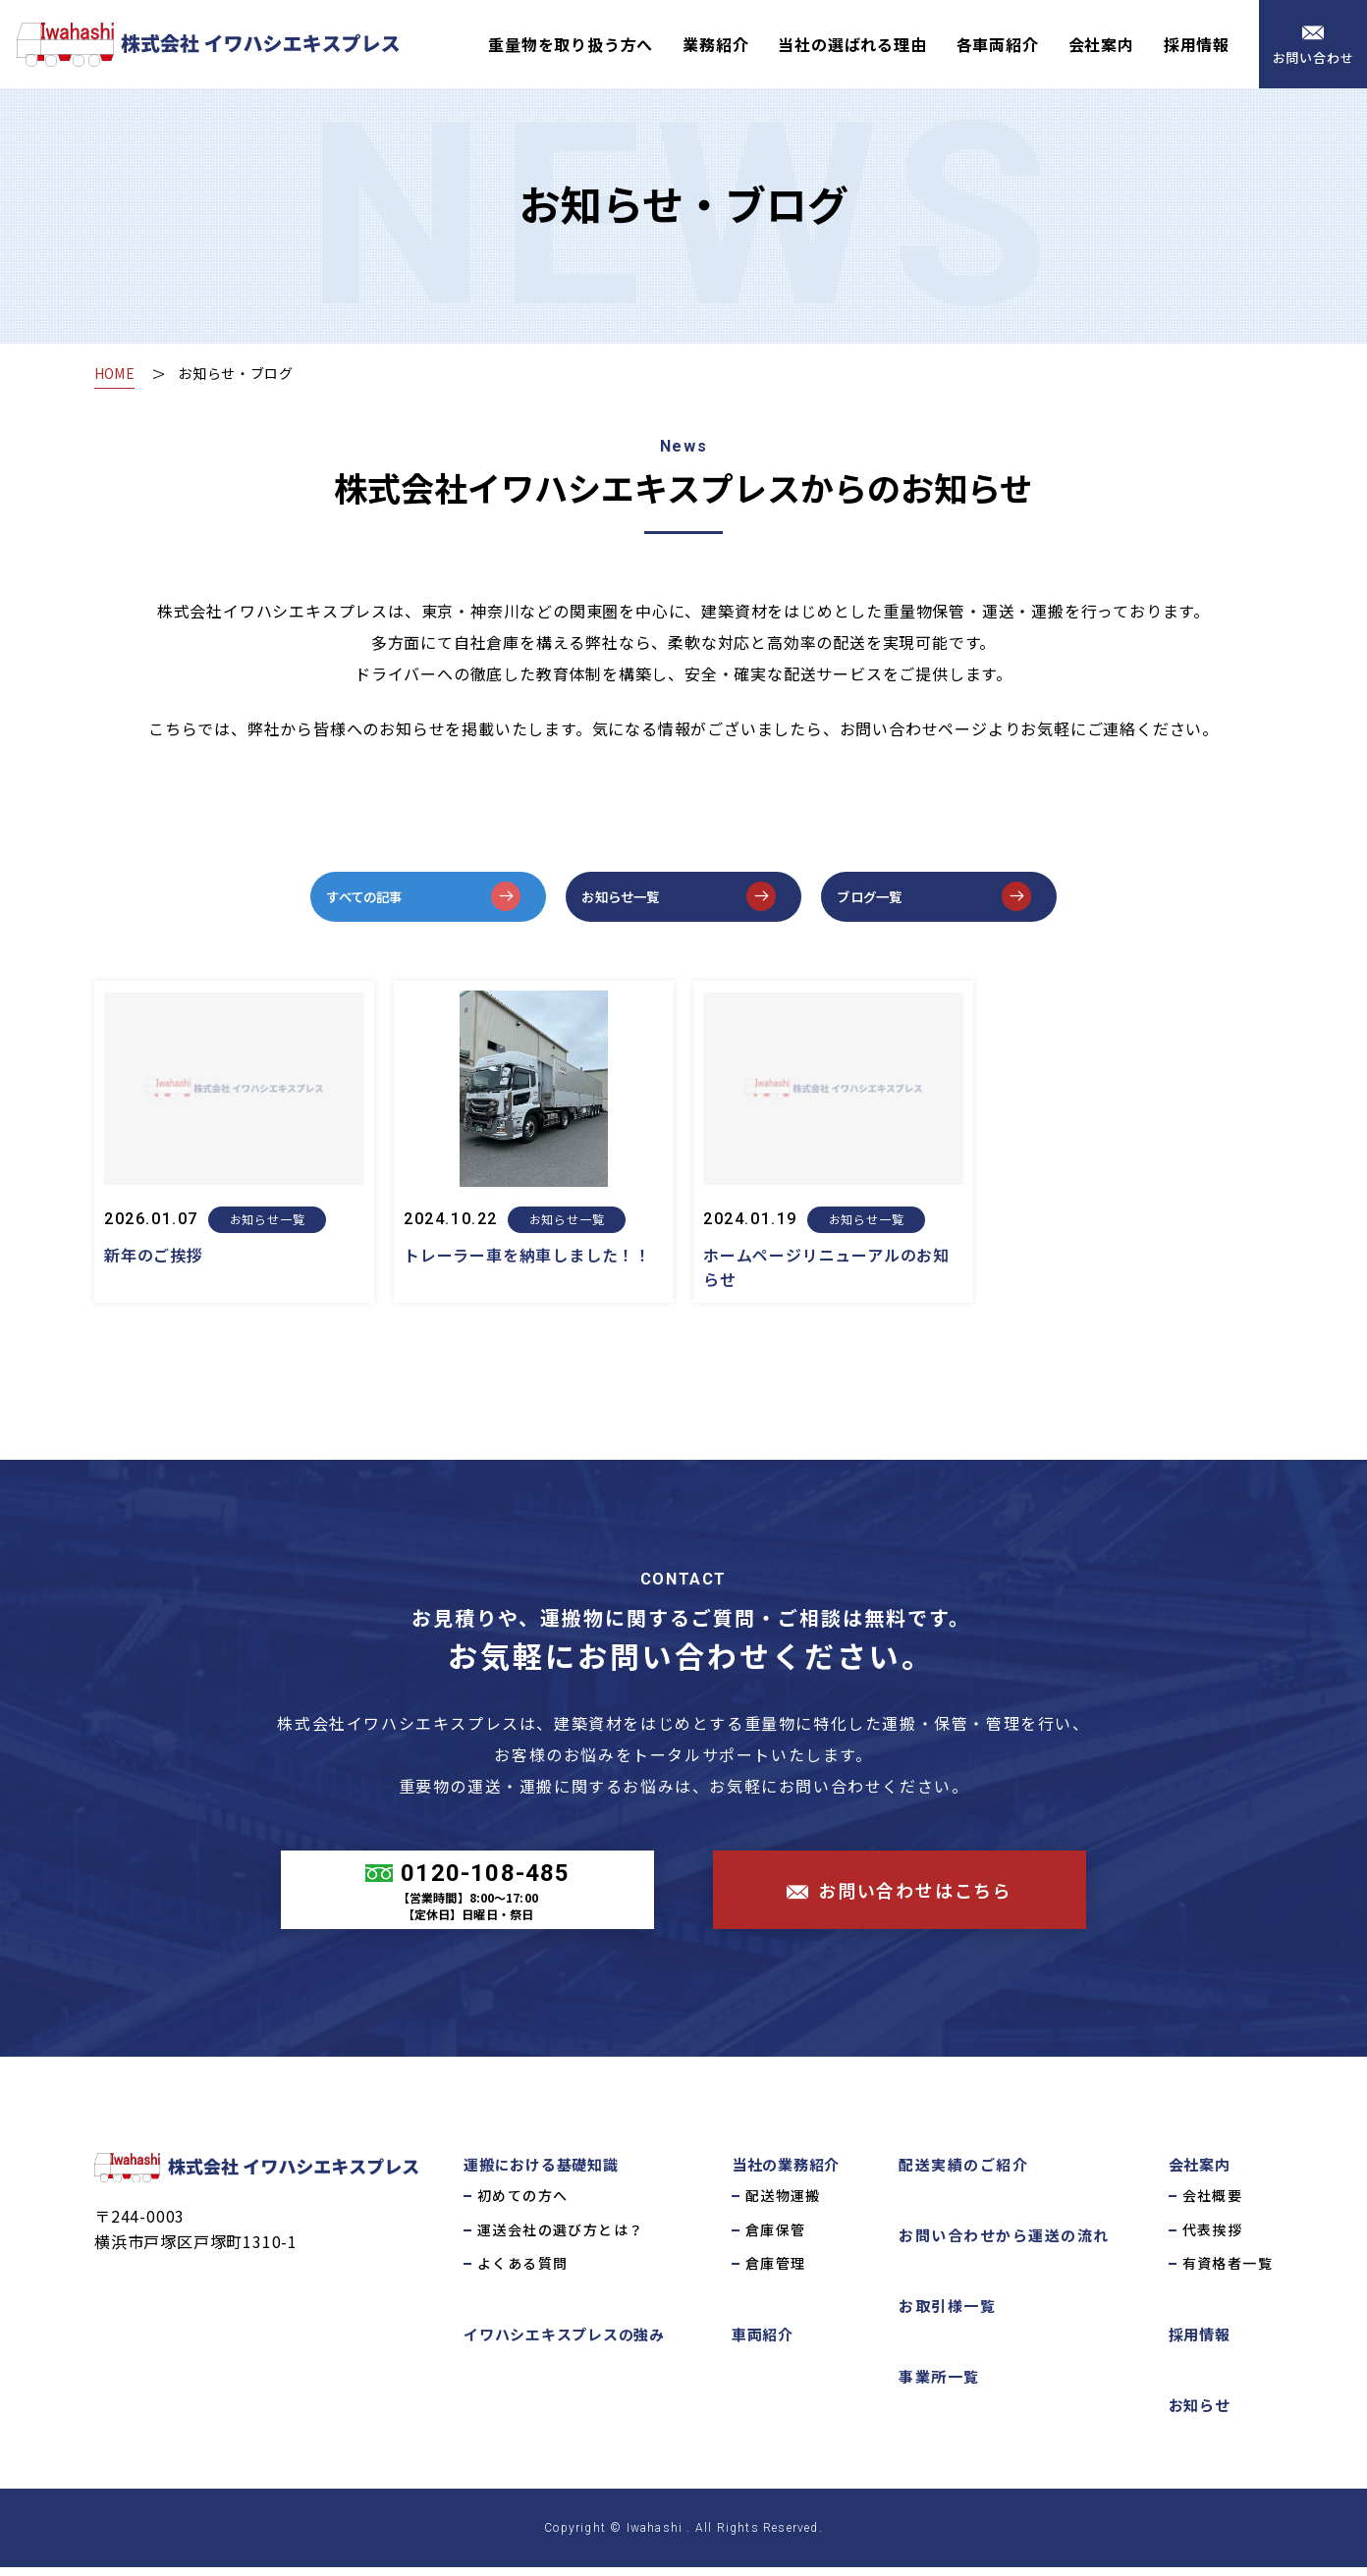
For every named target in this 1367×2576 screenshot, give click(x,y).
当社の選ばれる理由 (852, 44)
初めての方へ (522, 2204)
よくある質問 (522, 2271)
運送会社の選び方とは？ (560, 2237)
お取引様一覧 (947, 2314)
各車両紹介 (998, 44)
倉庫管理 (775, 2271)
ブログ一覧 (887, 900)
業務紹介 (715, 44)
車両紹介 (762, 2343)
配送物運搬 (783, 2204)
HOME (116, 373)
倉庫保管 (775, 2237)
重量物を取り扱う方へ (570, 44)
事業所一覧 (939, 2385)
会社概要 (1212, 2204)
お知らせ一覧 (639, 900)
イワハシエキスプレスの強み (564, 2343)
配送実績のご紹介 (963, 2173)
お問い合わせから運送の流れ (1004, 2243)
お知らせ (1199, 2413)
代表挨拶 (1212, 2237)
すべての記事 (383, 900)
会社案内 (1101, 44)
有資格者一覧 (1227, 2271)
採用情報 (1197, 44)
